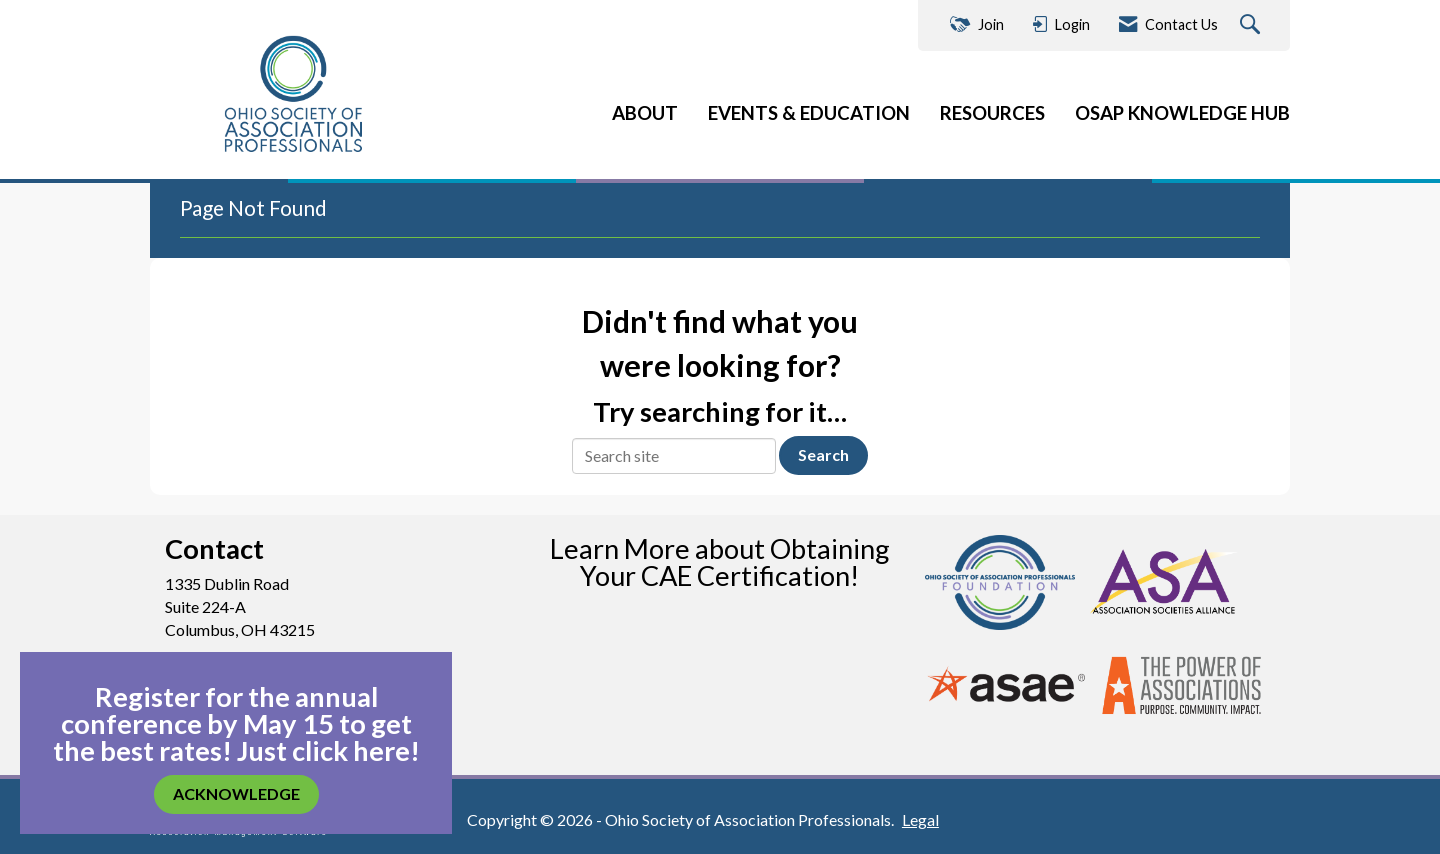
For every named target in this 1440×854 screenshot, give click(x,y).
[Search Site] (1252, 25)
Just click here (323, 750)
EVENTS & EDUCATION (809, 113)
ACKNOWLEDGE (236, 793)
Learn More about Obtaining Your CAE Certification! (720, 562)
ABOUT (645, 113)
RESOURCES (992, 113)
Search (823, 454)
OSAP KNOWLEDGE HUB (1182, 113)
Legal (920, 819)
